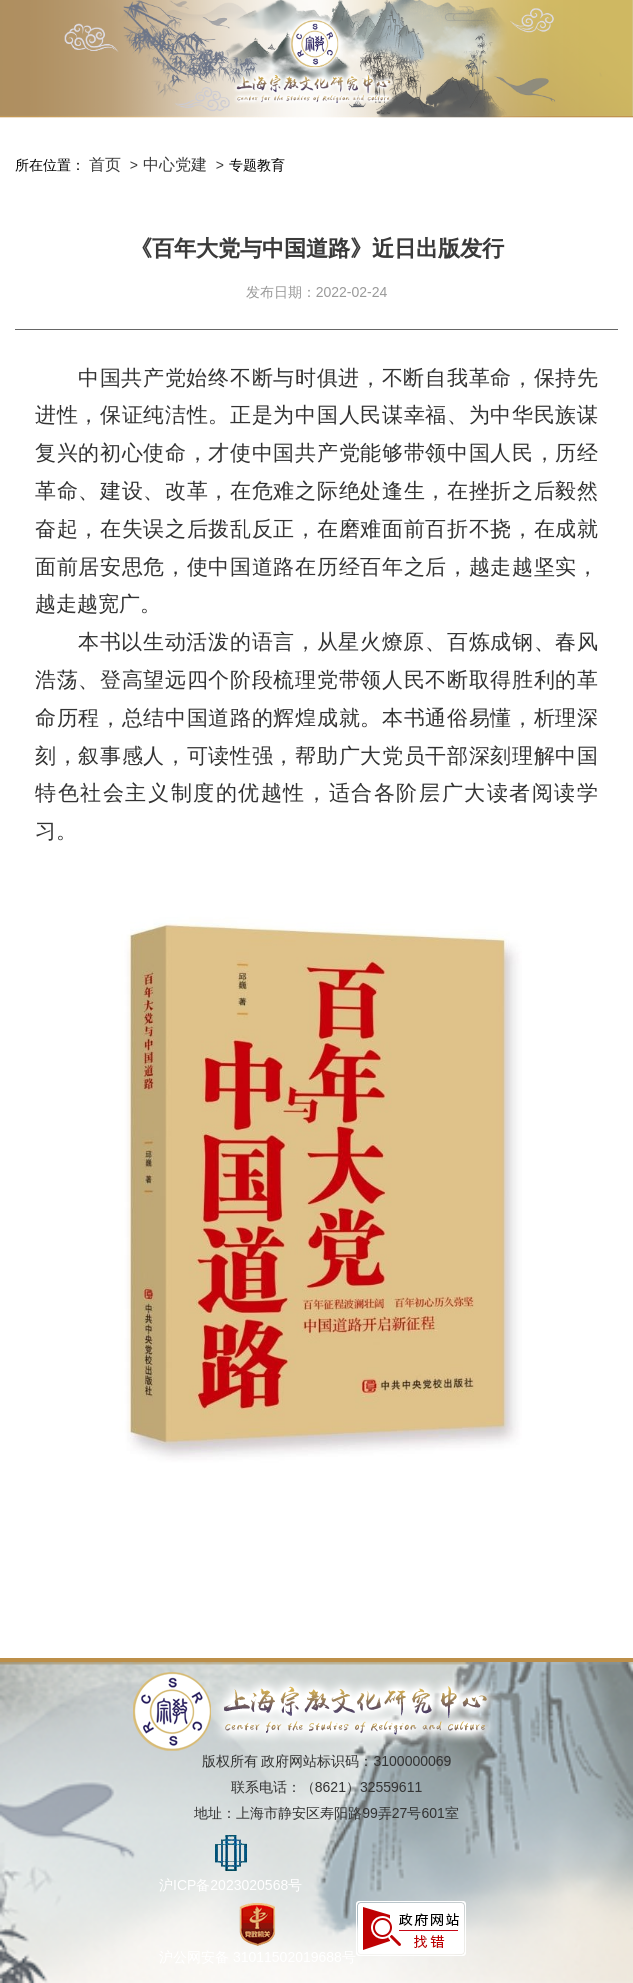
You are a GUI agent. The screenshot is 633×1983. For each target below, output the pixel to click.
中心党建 (175, 164)
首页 (105, 164)
